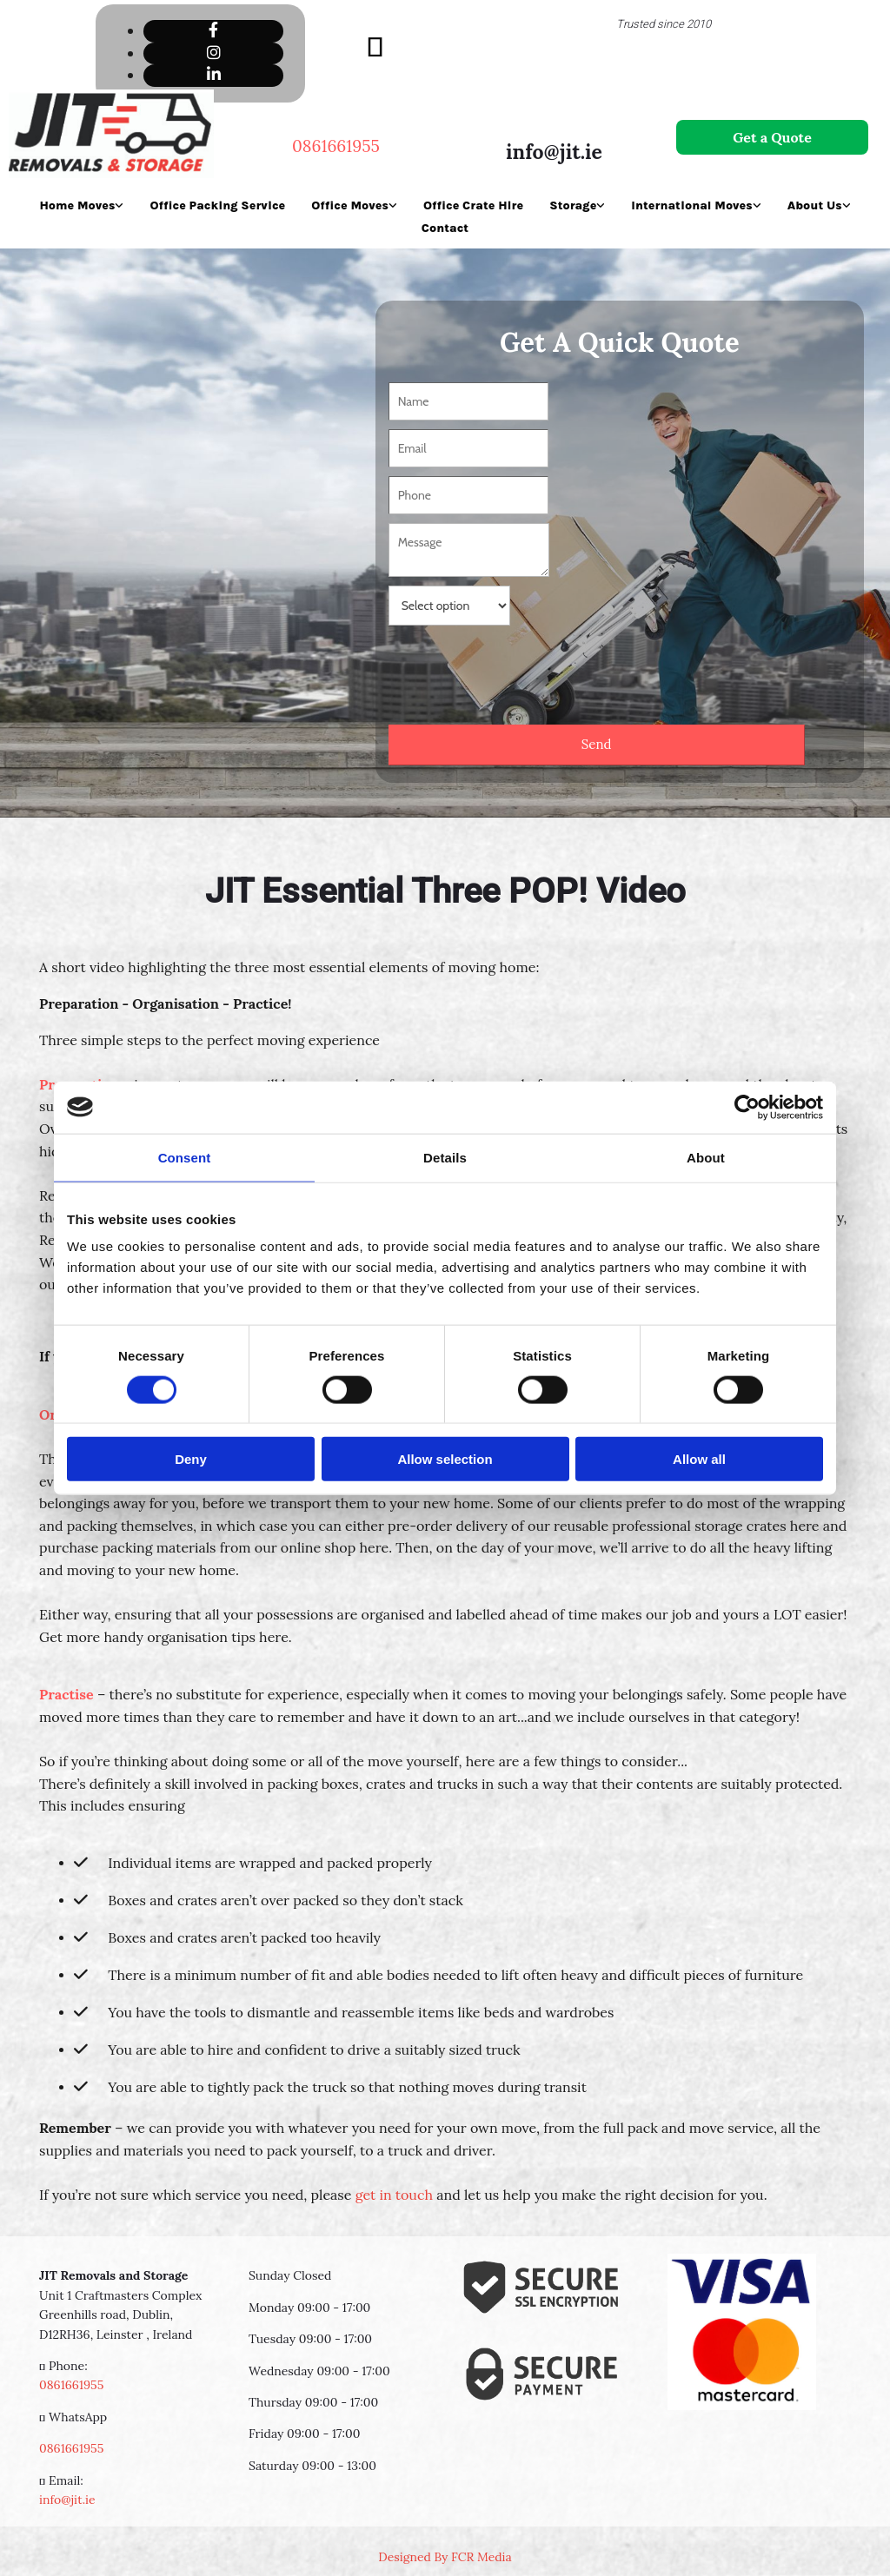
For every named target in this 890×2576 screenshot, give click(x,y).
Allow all (699, 1459)
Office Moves (350, 205)
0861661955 (71, 2385)
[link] (81, 205)
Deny (191, 1459)
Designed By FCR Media (444, 2557)
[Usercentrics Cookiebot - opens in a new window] (747, 1107)
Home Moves (77, 205)
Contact (445, 228)
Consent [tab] (184, 1156)
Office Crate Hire (473, 205)
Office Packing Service (217, 205)
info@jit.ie (554, 151)
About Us (814, 205)
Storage (572, 205)
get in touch (394, 2194)
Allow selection (444, 1459)
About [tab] (706, 1156)
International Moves (691, 205)
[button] (772, 137)
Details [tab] (445, 1156)
